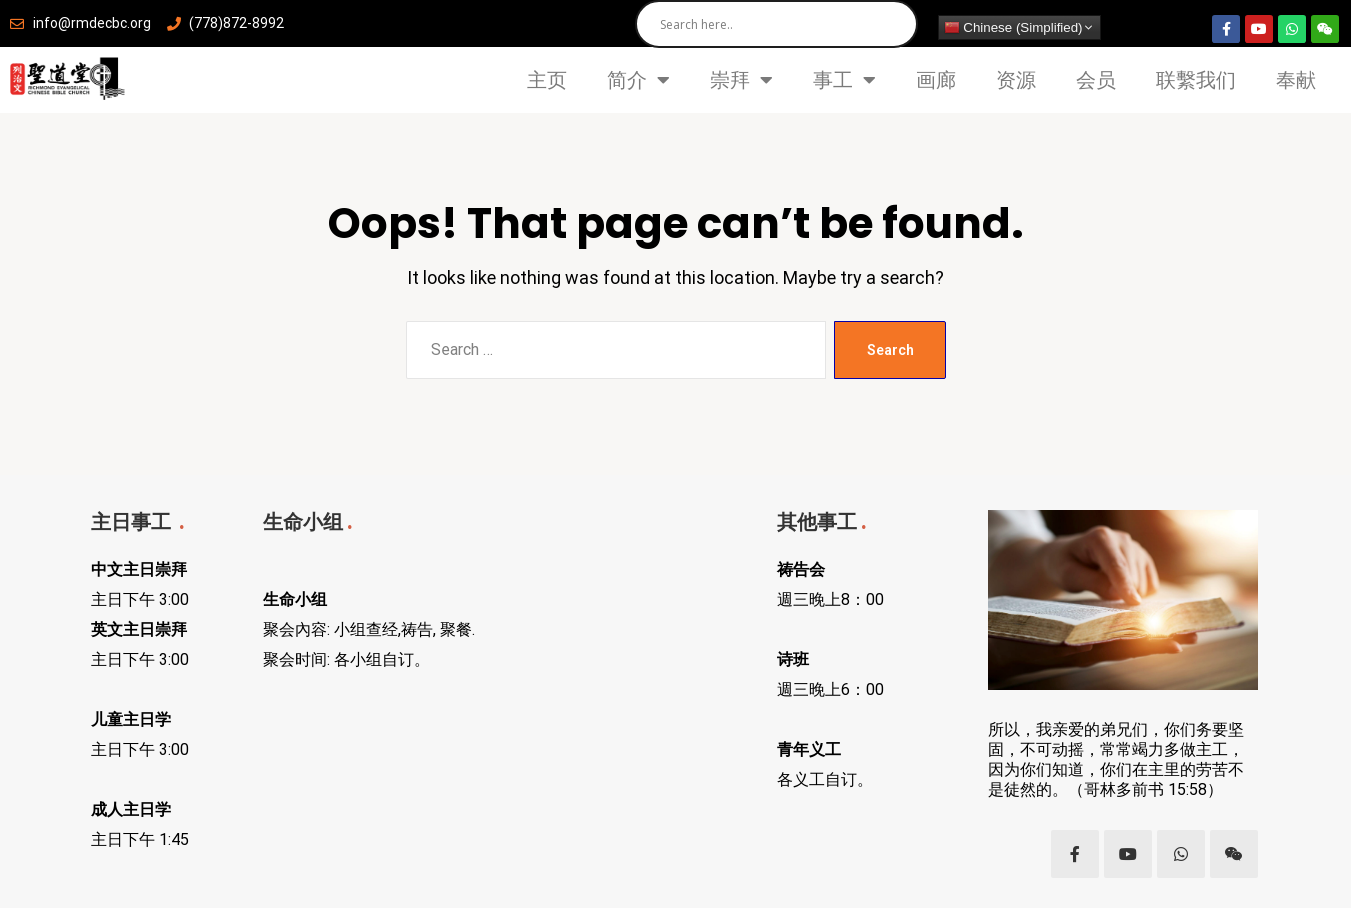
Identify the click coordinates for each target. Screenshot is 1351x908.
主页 (547, 80)
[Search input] (781, 24)
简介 (638, 80)
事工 (844, 80)
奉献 (1296, 80)
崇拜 (741, 80)
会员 (1096, 80)
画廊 (936, 80)
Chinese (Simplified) (1013, 28)
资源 (1016, 80)
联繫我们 (1196, 80)
